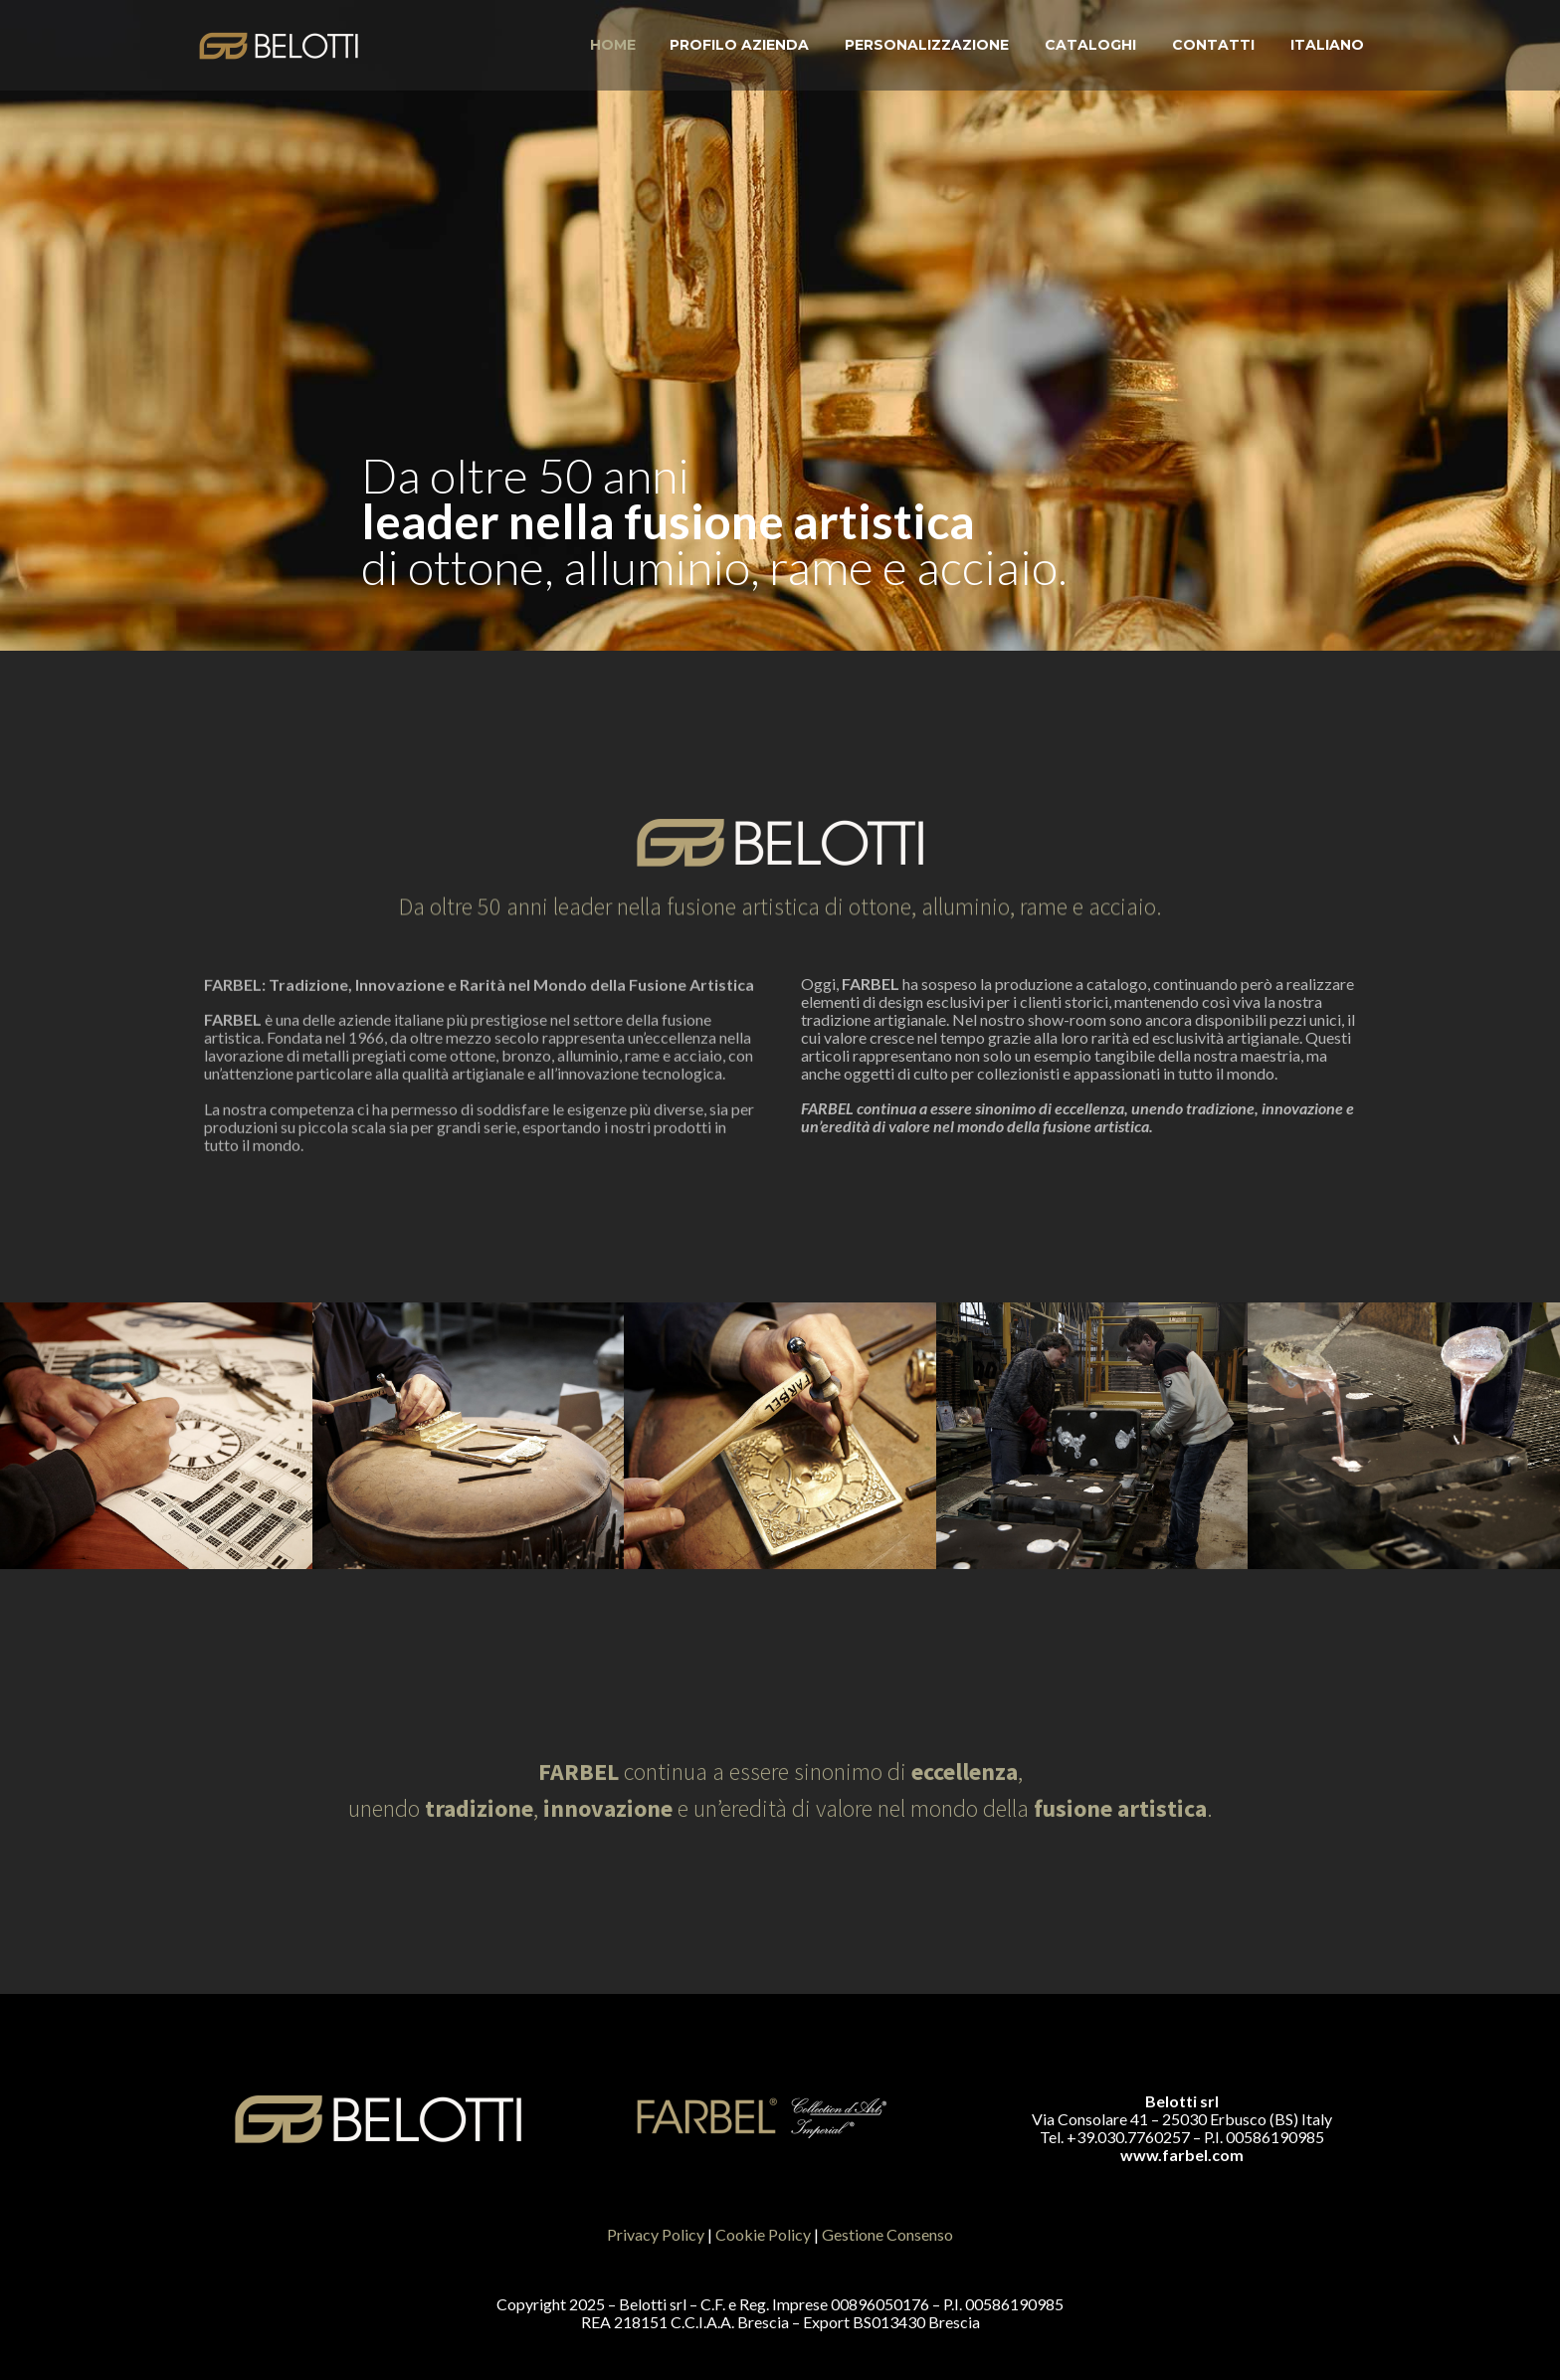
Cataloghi (1090, 45)
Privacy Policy (655, 2234)
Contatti (1213, 45)
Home (613, 45)
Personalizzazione (927, 45)
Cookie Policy (763, 2234)
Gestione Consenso (887, 2234)
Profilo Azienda (739, 45)
